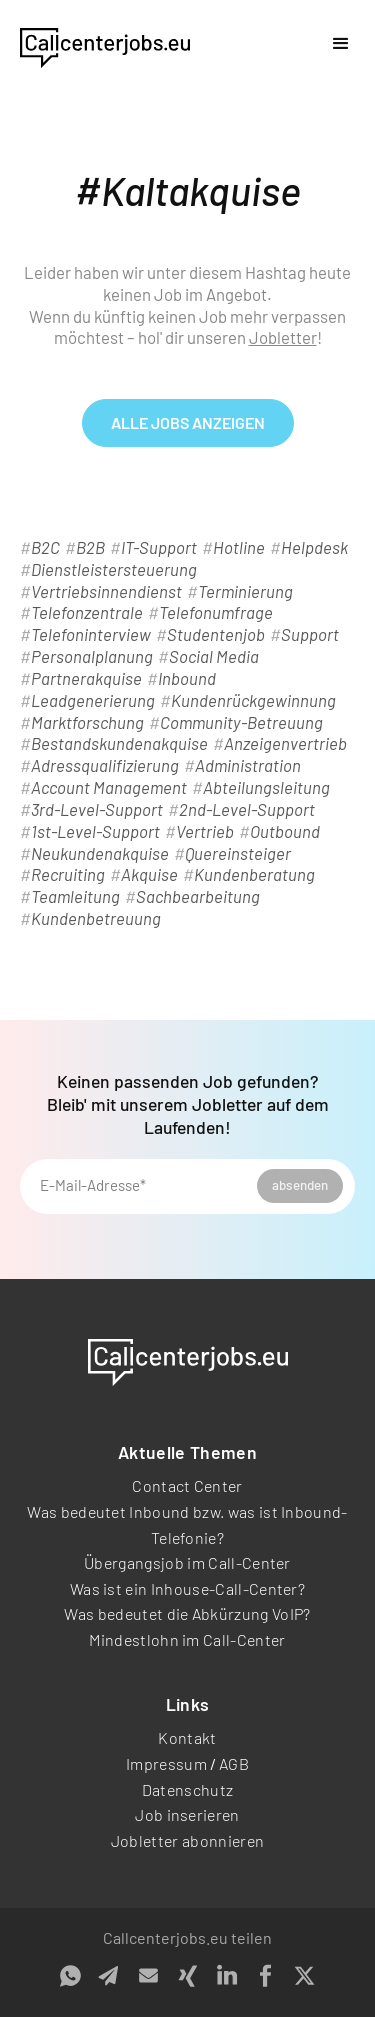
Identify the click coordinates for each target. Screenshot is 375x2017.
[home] (105, 44)
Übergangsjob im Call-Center (187, 1562)
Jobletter (283, 337)
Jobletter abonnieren (187, 1840)
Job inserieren (187, 1814)
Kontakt (187, 1737)
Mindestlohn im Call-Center (187, 1639)
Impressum (166, 1763)
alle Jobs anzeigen (188, 422)
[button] (341, 44)
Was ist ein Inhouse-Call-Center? (187, 1588)
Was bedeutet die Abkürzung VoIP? (187, 1613)
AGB (234, 1763)
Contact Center (187, 1485)
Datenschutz (188, 1789)
